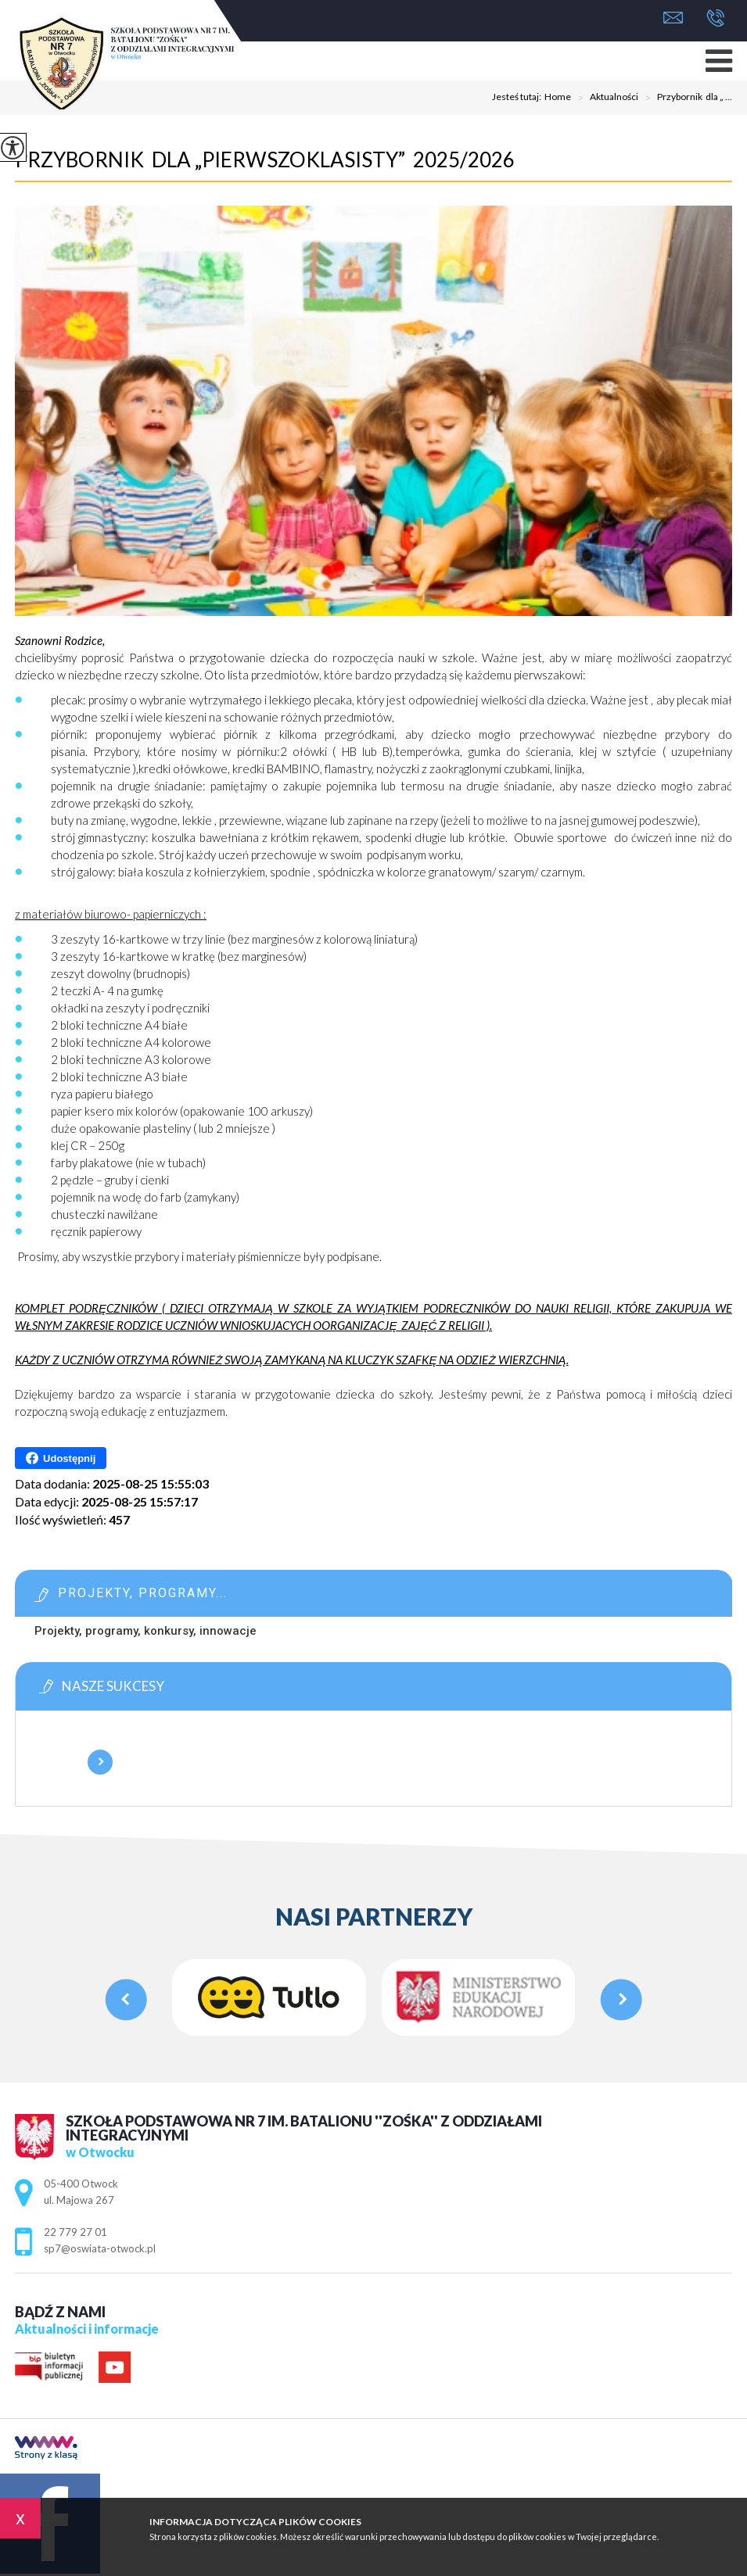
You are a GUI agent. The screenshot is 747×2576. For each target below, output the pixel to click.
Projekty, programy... (143, 1592)
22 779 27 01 (715, 18)
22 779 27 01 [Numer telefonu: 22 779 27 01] (75, 2232)
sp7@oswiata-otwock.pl (673, 17)
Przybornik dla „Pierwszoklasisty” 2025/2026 (265, 159)
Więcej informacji (100, 1762)
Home (557, 97)
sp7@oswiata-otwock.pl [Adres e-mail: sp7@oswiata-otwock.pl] (100, 2248)
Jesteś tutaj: (518, 97)
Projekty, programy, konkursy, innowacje (145, 1631)
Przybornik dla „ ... (685, 97)
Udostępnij (60, 1458)
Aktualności (604, 97)
